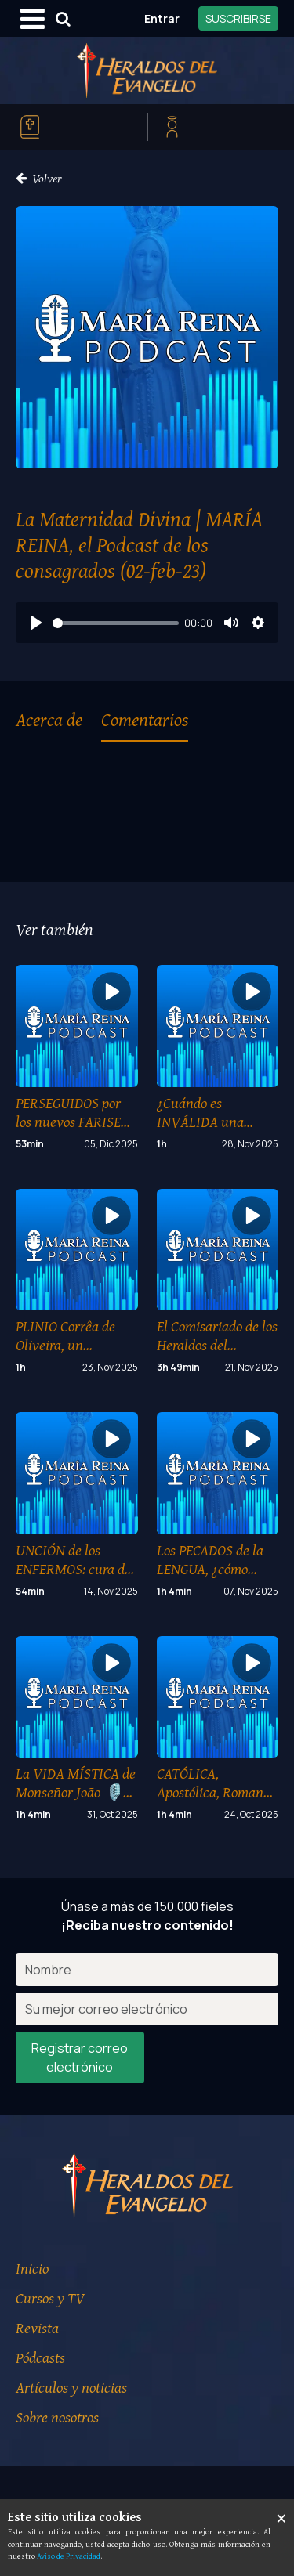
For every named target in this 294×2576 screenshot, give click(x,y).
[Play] (36, 622)
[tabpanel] (147, 802)
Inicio (32, 2267)
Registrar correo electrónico (79, 2057)
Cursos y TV (50, 2297)
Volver (39, 177)
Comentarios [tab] (144, 719)
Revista (37, 2327)
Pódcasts (40, 2357)
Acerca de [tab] (49, 719)
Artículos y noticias (71, 2386)
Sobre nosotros (57, 2416)
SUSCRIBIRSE (238, 18)
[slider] (116, 623)
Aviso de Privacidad (68, 2555)
